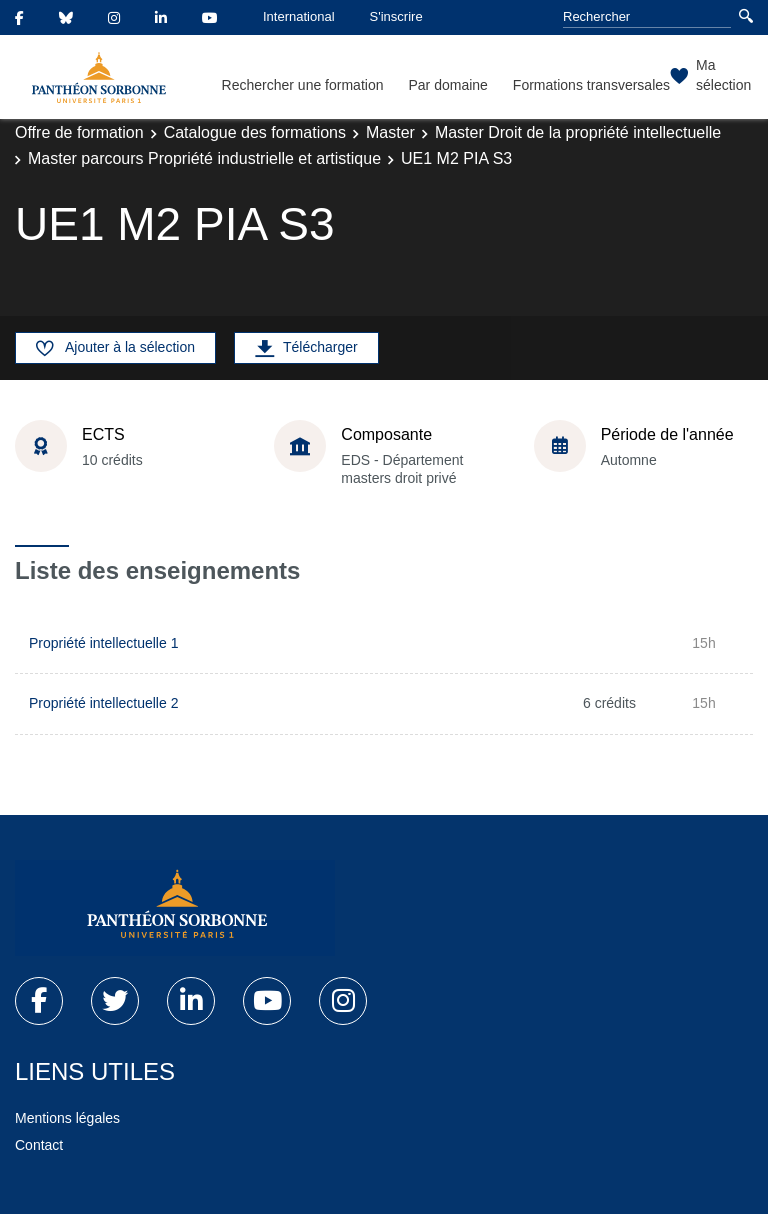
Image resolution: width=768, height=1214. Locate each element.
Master (390, 132)
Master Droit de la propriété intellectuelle (578, 132)
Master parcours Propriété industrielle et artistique (204, 158)
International (299, 16)
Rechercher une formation (303, 85)
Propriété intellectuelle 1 (103, 643)
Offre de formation (79, 132)
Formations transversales (591, 85)
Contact (39, 1145)
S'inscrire (396, 16)
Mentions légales (67, 1118)
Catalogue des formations (255, 132)
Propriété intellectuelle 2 (103, 703)
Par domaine (447, 85)
